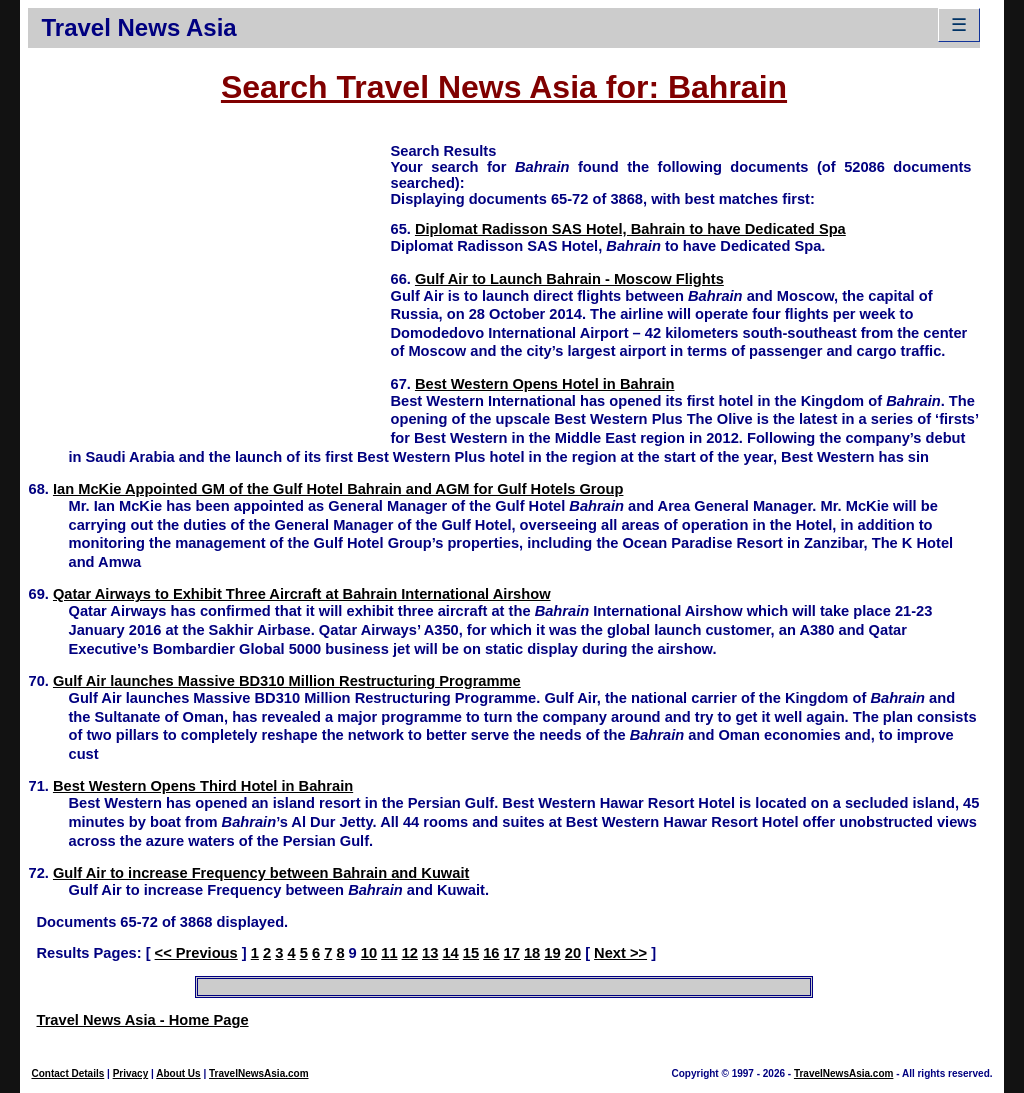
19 (552, 953)
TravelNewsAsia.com (259, 1073)
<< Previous (196, 953)
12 (410, 953)
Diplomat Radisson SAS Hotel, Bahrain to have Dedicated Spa (630, 229)
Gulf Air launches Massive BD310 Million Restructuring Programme (287, 681)
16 (491, 953)
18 (532, 953)
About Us (178, 1073)
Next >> (620, 953)
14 (450, 953)
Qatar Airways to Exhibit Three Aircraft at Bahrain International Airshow (302, 594)
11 (389, 953)
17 (512, 953)
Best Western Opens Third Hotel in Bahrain (203, 786)
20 (573, 953)
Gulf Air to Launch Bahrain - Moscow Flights (569, 279)
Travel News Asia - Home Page (142, 1020)
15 (471, 953)
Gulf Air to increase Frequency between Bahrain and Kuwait (261, 873)
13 (430, 953)
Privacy (131, 1073)
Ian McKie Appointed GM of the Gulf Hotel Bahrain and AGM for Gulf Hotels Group (338, 489)
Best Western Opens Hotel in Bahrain (545, 384)
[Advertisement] (209, 281)
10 (369, 953)
